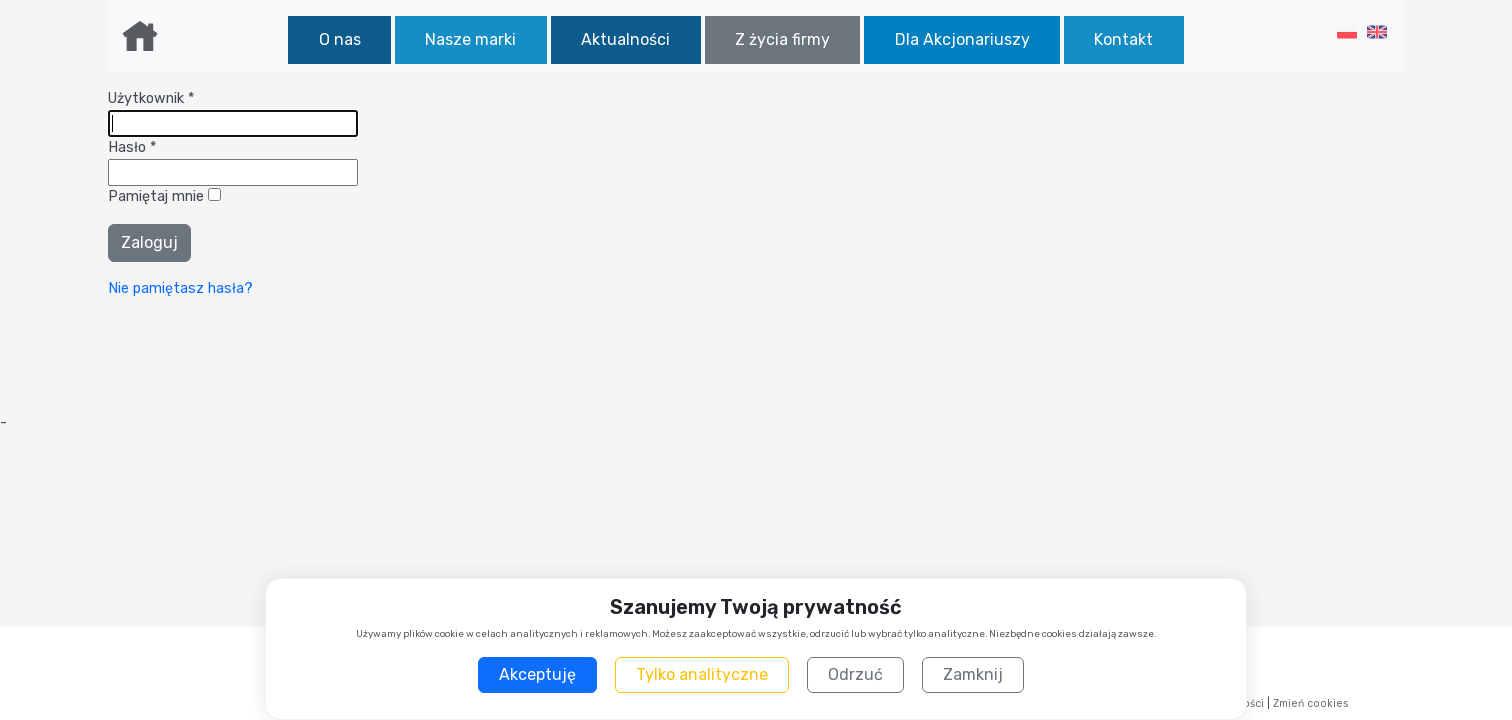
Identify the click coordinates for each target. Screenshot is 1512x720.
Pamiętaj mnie (158, 196)
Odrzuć (855, 674)
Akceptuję (537, 674)
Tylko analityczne (702, 674)
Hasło (132, 147)
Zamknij (973, 674)
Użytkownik (151, 98)
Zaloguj (149, 242)
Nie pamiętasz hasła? (180, 288)
